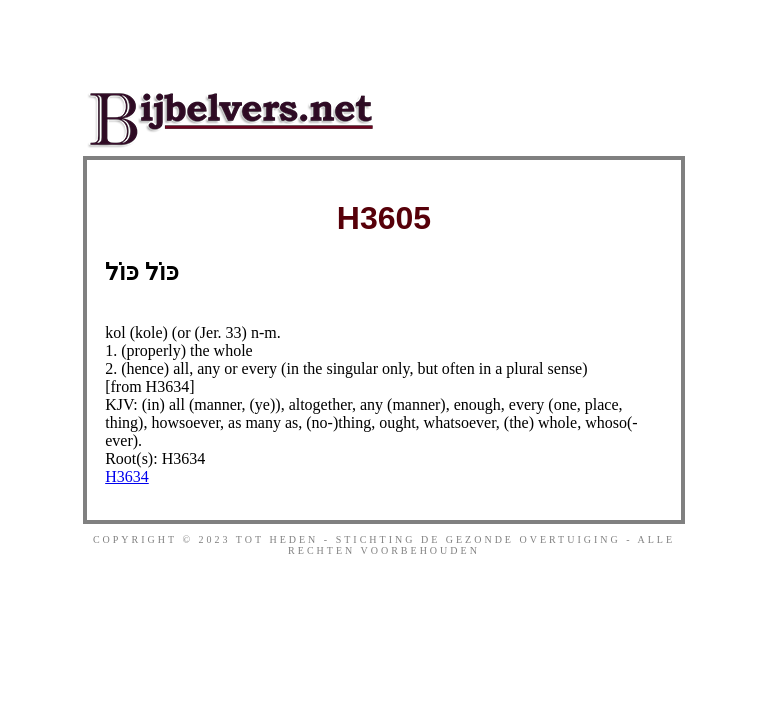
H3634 (127, 476)
